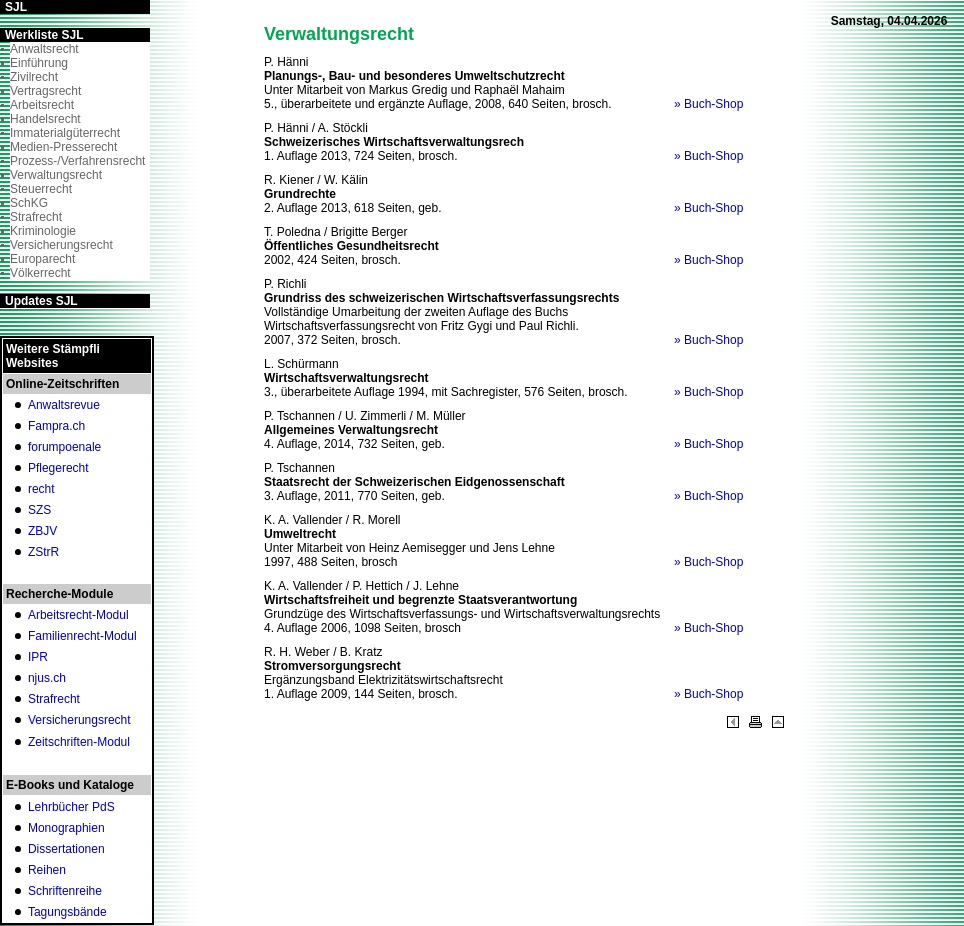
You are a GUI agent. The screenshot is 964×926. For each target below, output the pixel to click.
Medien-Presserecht (63, 147)
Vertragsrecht (45, 91)
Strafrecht (36, 217)
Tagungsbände (67, 912)
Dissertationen (66, 849)
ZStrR (43, 552)
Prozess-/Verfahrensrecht (77, 161)
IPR (38, 657)
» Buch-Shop (708, 104)
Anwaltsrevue (64, 405)
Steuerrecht (41, 189)
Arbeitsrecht (42, 105)
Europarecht (42, 259)
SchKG (29, 203)
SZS (39, 510)
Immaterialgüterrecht (65, 133)
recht (41, 489)
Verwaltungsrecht (56, 175)
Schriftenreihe (65, 891)
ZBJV (42, 531)
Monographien (66, 828)
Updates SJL (41, 301)
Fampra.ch (56, 426)
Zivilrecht (34, 77)
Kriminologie (43, 231)
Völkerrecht (40, 273)
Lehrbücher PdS (71, 807)
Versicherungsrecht (61, 245)
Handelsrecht (45, 119)
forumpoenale (64, 447)
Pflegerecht (58, 468)
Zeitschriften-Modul (79, 742)
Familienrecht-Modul (82, 636)
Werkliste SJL (44, 35)
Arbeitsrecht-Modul (78, 615)
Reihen (47, 870)
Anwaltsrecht (44, 49)
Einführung (39, 63)
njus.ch (47, 678)
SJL (16, 7)
